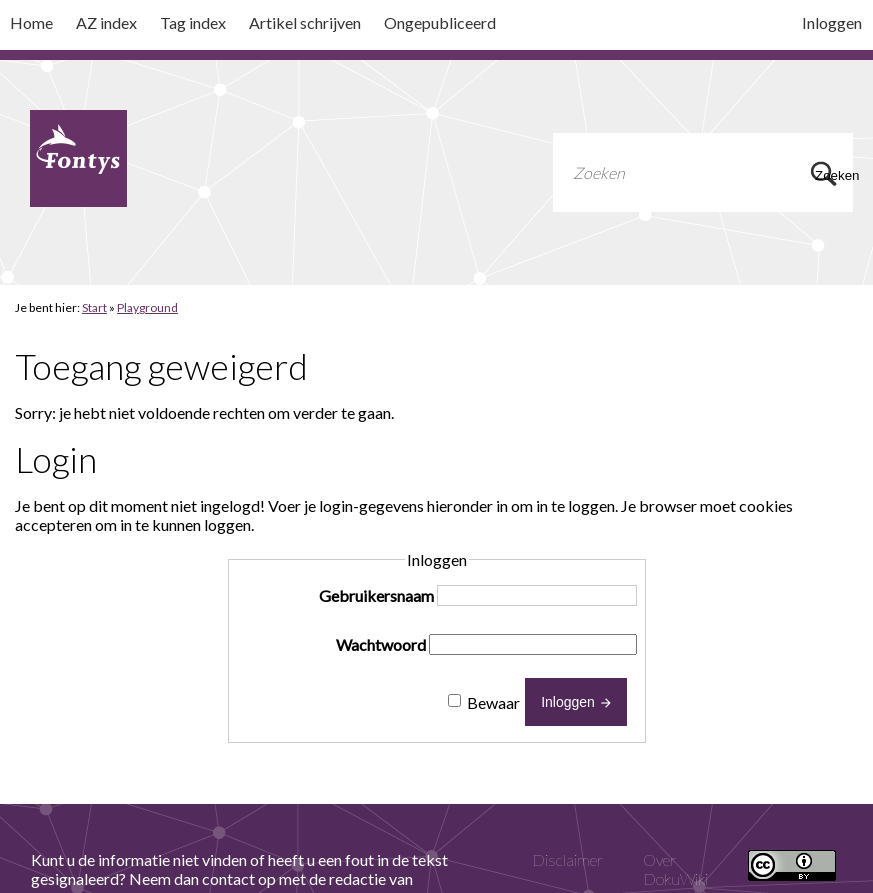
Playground (147, 307)
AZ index (106, 22)
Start (94, 307)
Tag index (193, 22)
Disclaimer (567, 859)
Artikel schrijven (305, 22)
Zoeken (827, 175)
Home (31, 22)
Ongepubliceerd (440, 22)
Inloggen (832, 22)
